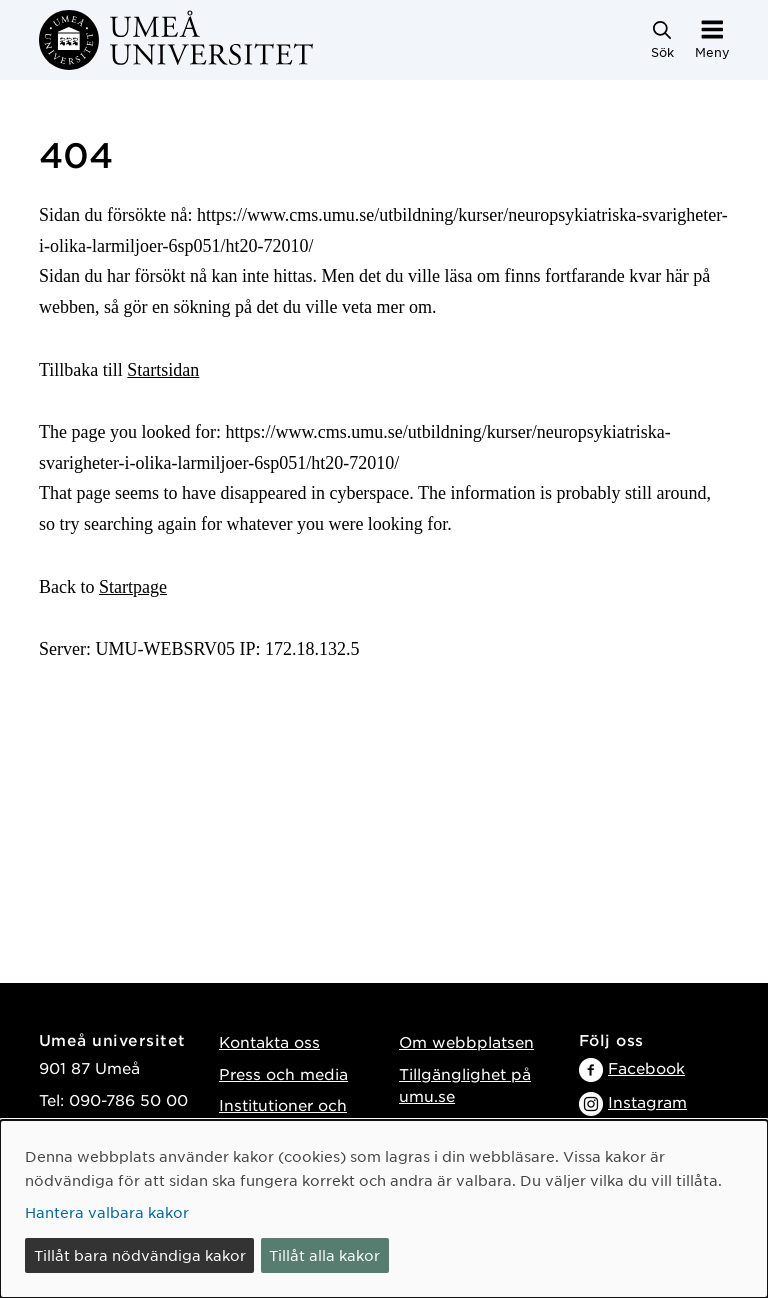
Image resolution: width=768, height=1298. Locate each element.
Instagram (647, 1101)
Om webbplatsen (466, 1041)
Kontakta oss (269, 1041)
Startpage (133, 587)
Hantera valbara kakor (107, 1212)
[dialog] (384, 1209)
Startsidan (163, 370)
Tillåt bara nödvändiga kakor (140, 1255)
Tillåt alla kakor (324, 1255)
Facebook (646, 1067)
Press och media (283, 1073)
